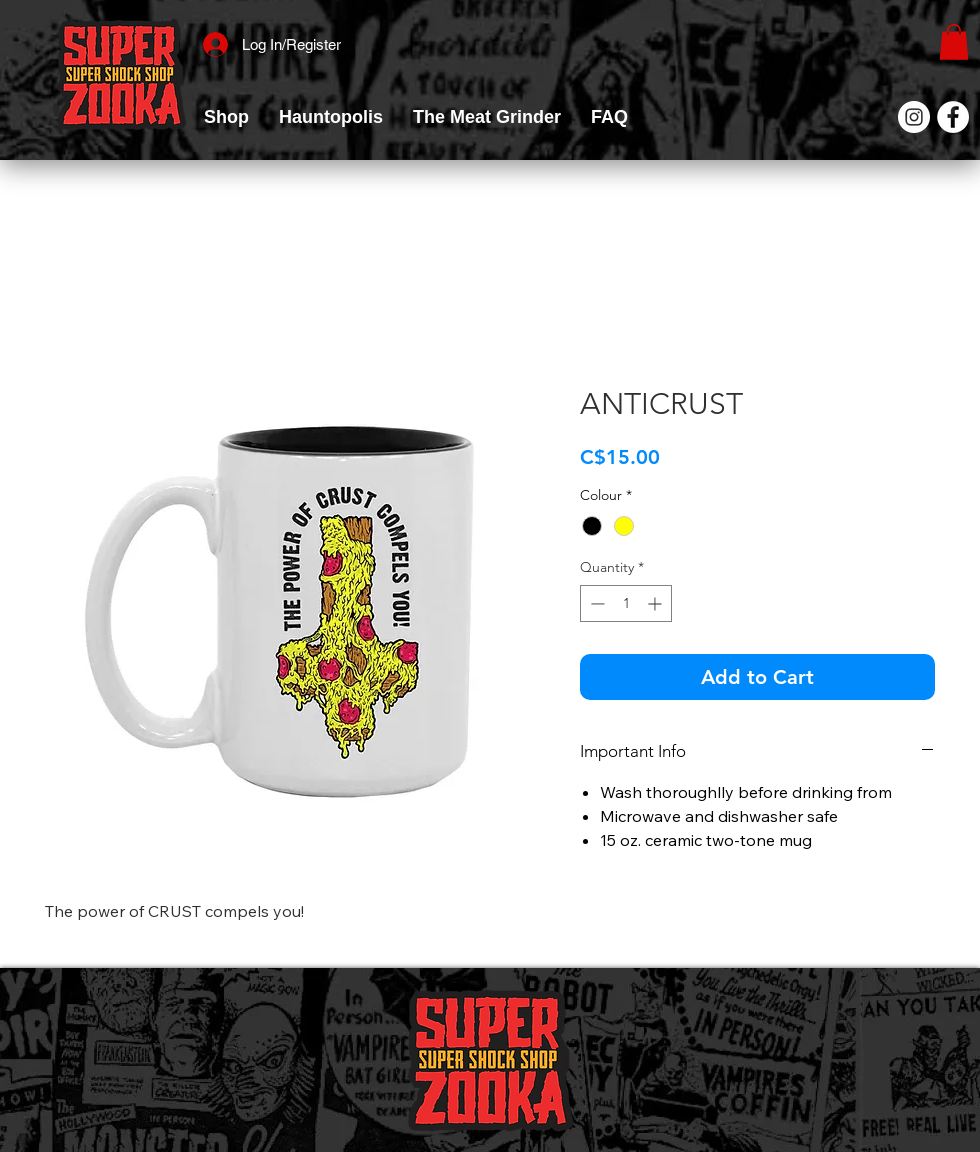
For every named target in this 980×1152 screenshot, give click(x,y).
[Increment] (656, 603)
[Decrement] (595, 603)
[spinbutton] (626, 603)
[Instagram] (914, 117)
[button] (226, 117)
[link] (954, 42)
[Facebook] (953, 117)
